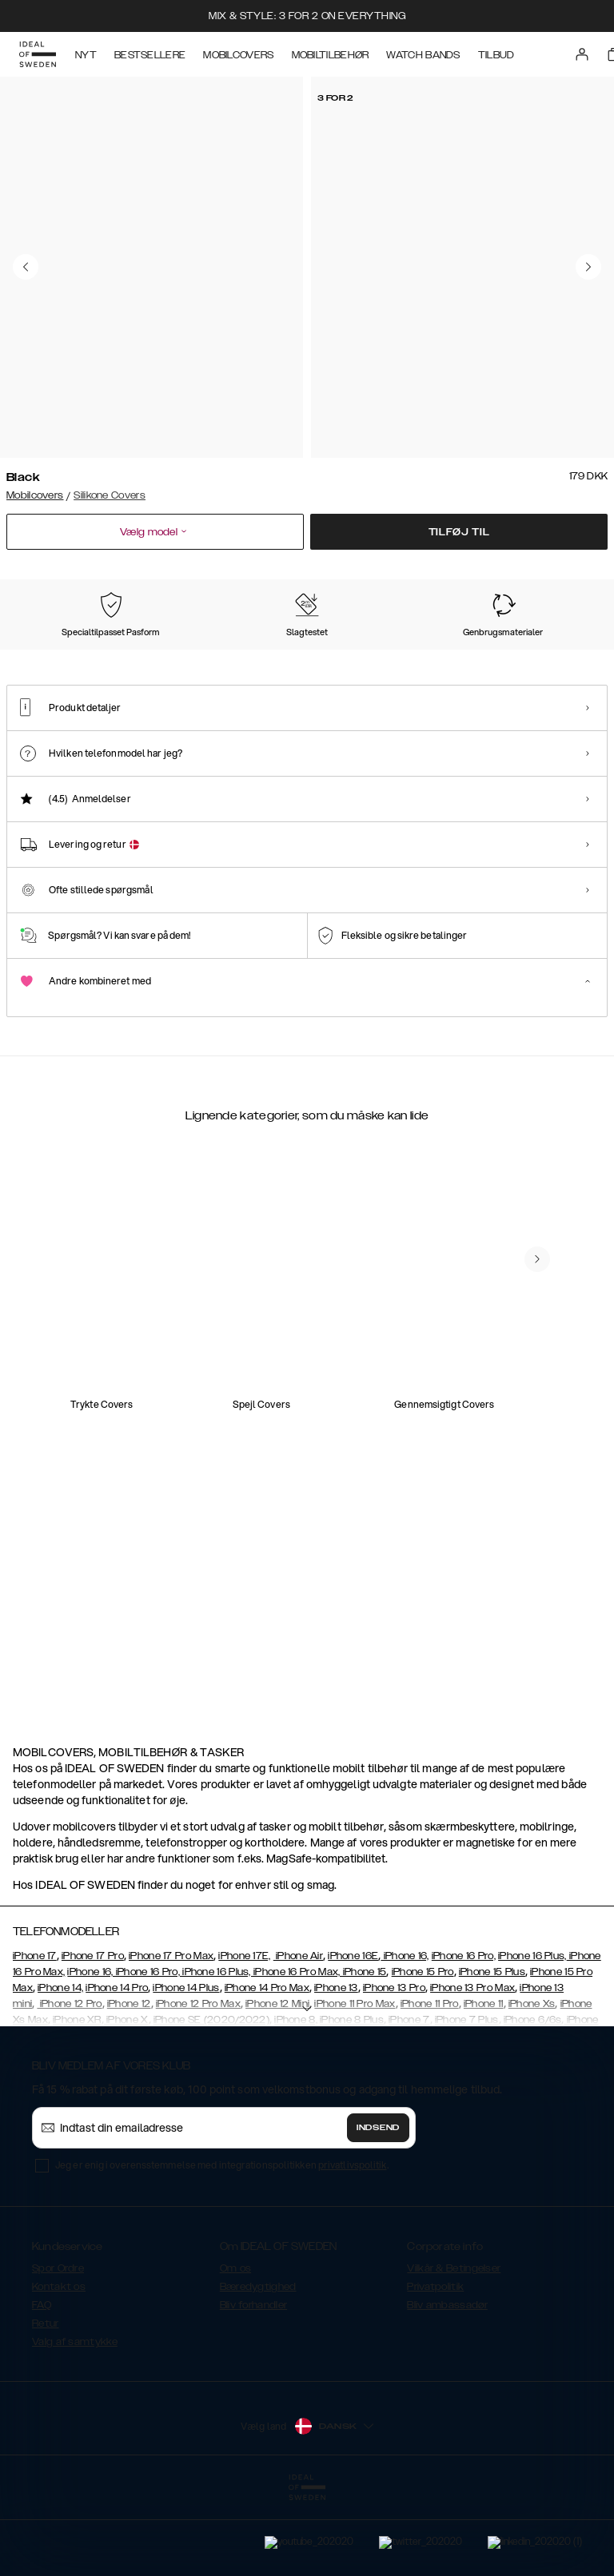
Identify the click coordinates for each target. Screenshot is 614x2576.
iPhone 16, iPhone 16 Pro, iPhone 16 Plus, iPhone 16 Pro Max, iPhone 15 (226, 2051)
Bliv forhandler (254, 2385)
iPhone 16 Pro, (464, 2035)
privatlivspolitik (352, 2245)
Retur (45, 2403)
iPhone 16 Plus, (532, 2035)
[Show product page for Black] (44, 656)
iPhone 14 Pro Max (267, 2067)
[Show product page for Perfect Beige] (128, 657)
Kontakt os (59, 2366)
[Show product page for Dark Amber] (542, 657)
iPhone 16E (353, 2035)
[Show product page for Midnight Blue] (293, 657)
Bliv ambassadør (447, 2385)
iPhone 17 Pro (93, 2035)
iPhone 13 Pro (394, 2067)
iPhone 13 (336, 2067)
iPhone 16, (405, 2035)
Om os (236, 2348)
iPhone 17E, (244, 2035)
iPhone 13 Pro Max (472, 2067)
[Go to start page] (37, 54)
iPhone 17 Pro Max (171, 2035)
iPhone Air (298, 2035)
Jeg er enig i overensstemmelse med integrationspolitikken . (222, 2245)
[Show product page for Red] (376, 657)
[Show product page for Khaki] (459, 657)
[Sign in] (582, 54)
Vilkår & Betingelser (453, 2348)
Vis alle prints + (571, 578)
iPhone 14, (60, 2067)
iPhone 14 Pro (117, 2067)
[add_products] (166, 1411)
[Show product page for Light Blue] (211, 657)
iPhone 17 (35, 2035)
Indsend (378, 2208)
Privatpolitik (435, 2366)
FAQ (41, 2385)
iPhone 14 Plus (186, 2067)
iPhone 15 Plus (492, 2051)
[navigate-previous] (537, 1620)
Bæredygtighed (258, 2366)
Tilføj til (459, 532)
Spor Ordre (58, 2348)
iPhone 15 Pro (423, 2051)
